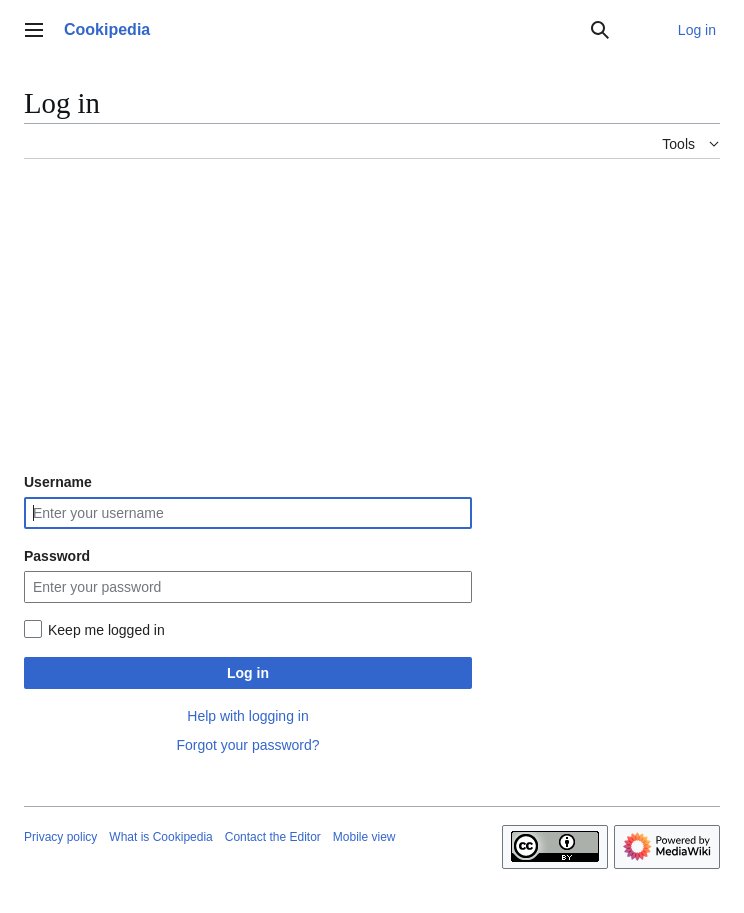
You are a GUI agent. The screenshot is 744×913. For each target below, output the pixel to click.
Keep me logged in (106, 630)
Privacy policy (60, 837)
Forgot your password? (247, 745)
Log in (248, 673)
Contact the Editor (273, 837)
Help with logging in (247, 716)
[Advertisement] (372, 315)
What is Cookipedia (160, 837)
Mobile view (364, 837)
